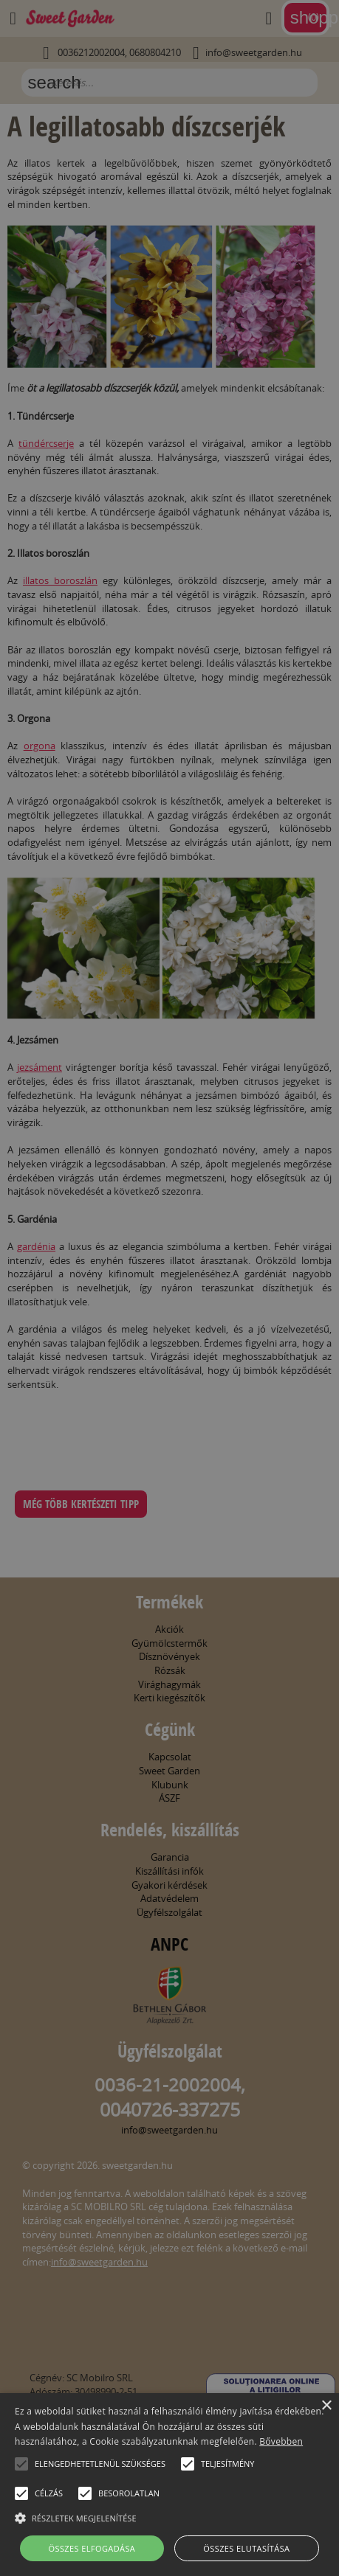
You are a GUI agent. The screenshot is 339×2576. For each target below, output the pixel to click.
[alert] (169, 1288)
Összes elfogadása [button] (92, 2548)
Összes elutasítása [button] (246, 2548)
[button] (21, 2464)
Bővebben (281, 2441)
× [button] (326, 2406)
